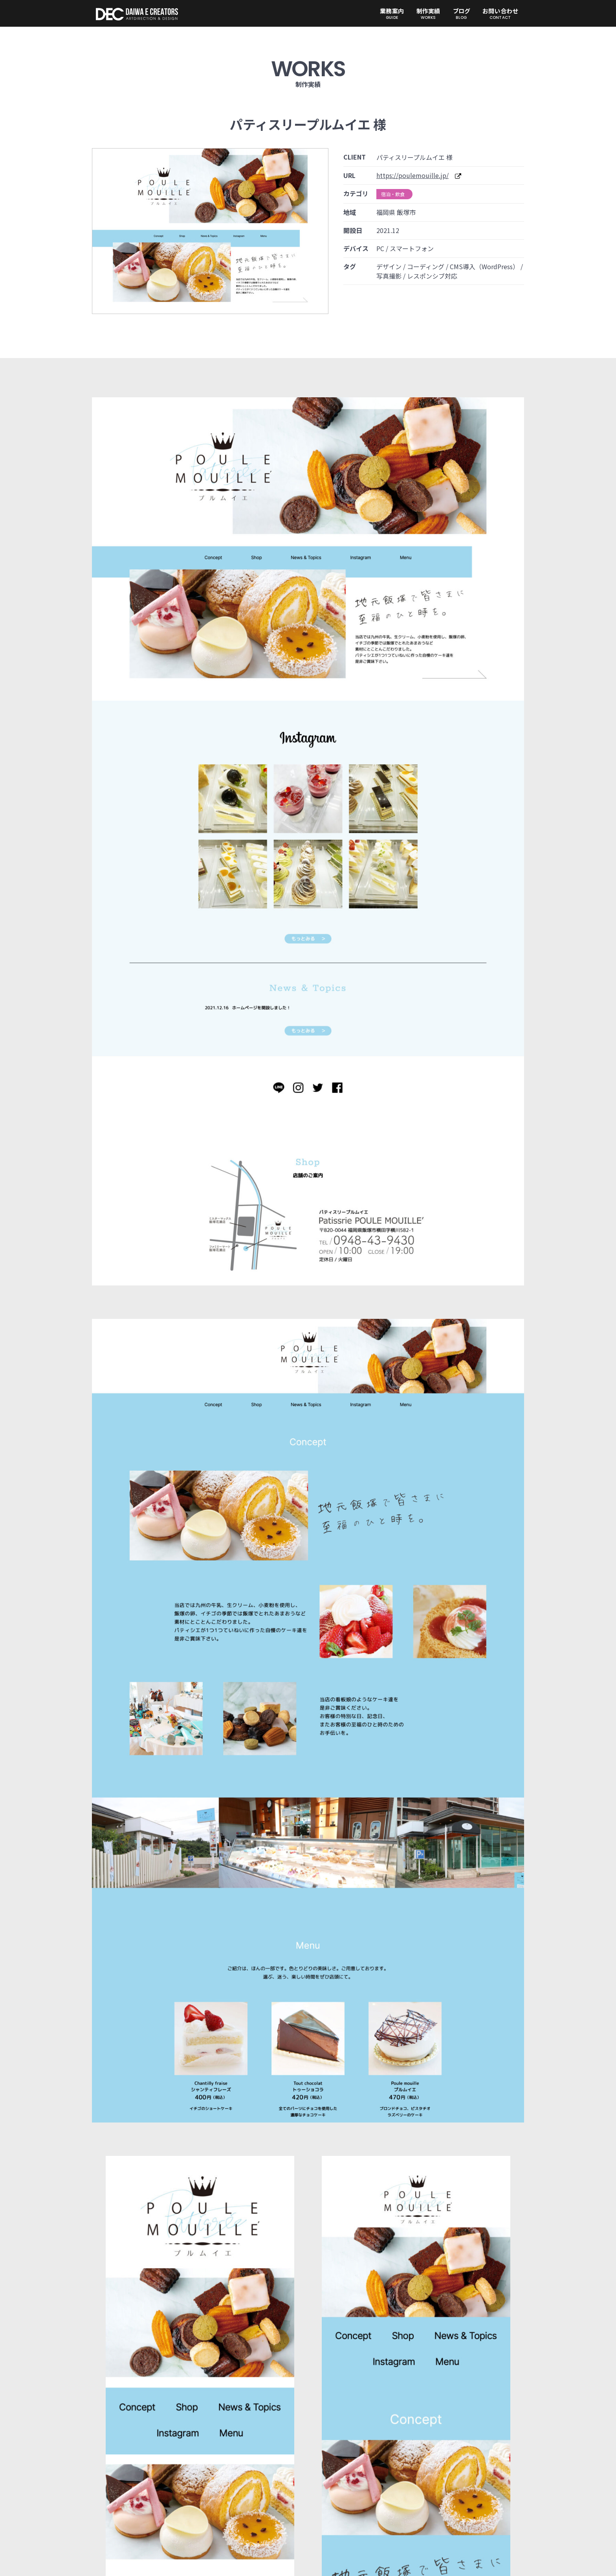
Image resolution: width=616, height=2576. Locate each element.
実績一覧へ (308, 2373)
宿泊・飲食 (393, 194)
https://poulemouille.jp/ (412, 175)
